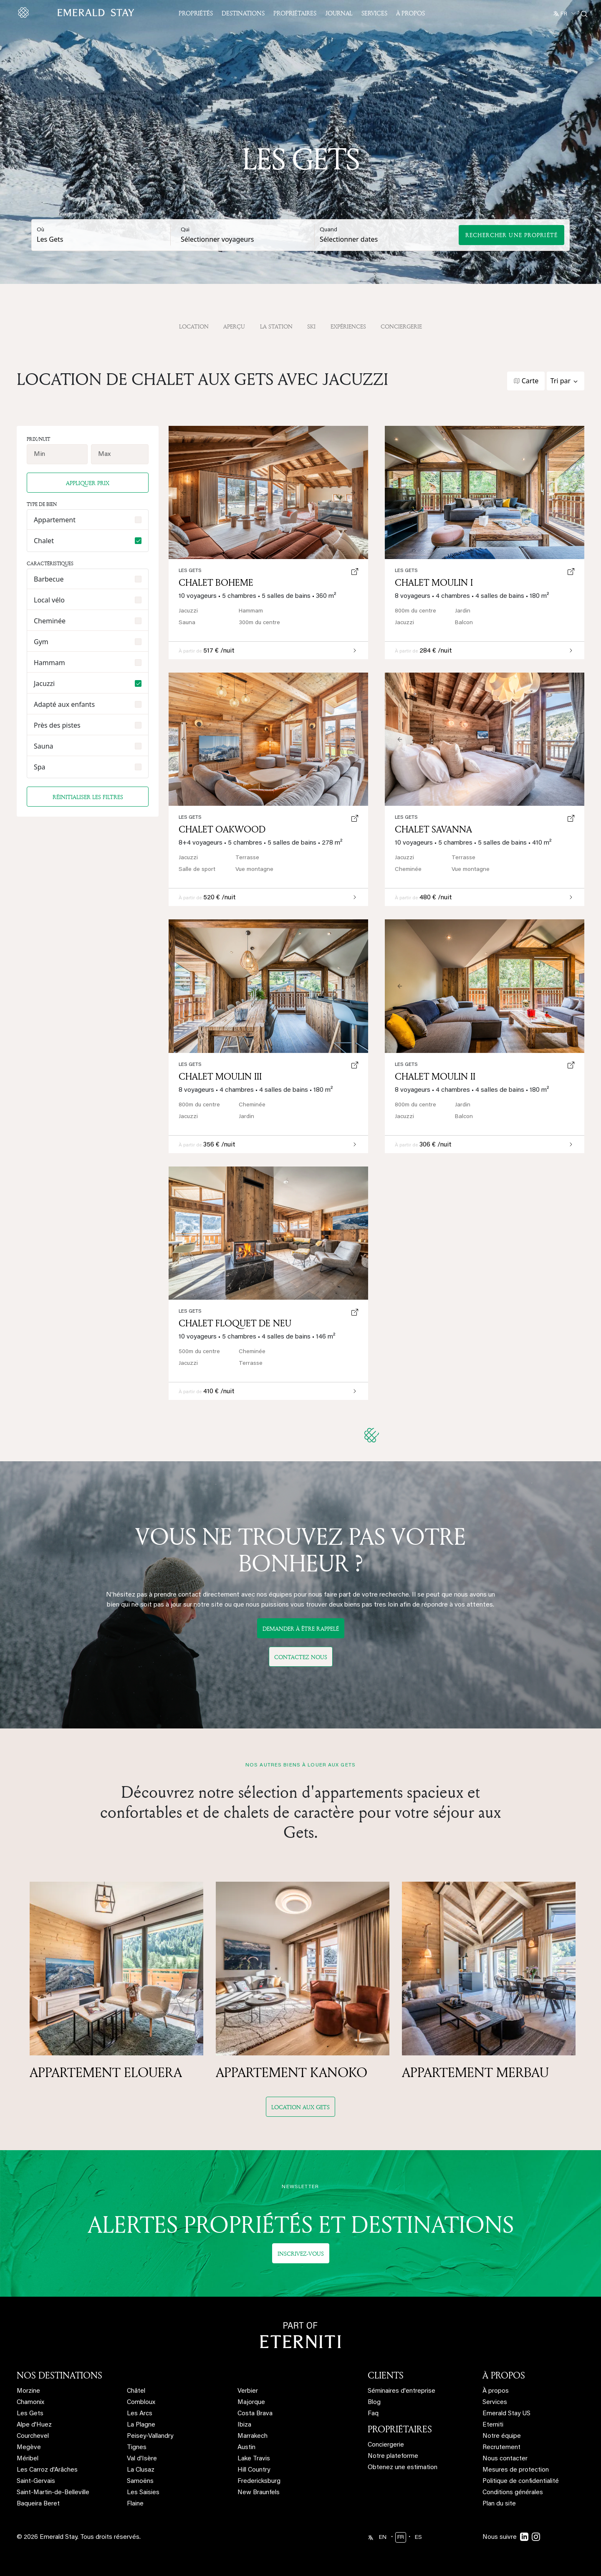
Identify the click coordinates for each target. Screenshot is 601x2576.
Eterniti (492, 2425)
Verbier (247, 2391)
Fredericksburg (258, 2481)
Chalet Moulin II (435, 1076)
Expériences (348, 326)
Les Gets (406, 570)
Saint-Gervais (36, 2481)
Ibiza (244, 2425)
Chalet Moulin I (434, 582)
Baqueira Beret (38, 2504)
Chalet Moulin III (220, 1076)
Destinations (243, 13)
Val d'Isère (142, 2459)
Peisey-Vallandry (150, 2436)
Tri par (560, 380)
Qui (185, 230)
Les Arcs (139, 2414)
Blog (374, 2402)
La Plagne (141, 2425)
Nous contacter (505, 2459)
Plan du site (499, 2504)
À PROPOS (503, 2375)
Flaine (135, 2504)
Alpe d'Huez (34, 2425)
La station (276, 326)
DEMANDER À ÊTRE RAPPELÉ (301, 1628)
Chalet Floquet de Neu (235, 1323)
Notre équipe (501, 2436)
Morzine (28, 2391)
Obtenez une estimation (402, 2468)
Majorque (251, 2402)
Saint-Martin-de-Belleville (53, 2493)
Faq (373, 2414)
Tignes (136, 2447)
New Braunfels (258, 2493)
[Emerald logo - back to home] (77, 12)
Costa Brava (255, 2414)
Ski (311, 326)
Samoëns (140, 2481)
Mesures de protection (515, 2470)
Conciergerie (401, 326)
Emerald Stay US (506, 2414)
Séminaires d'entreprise (401, 2391)
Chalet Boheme (216, 582)
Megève (29, 2447)
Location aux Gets (300, 2107)
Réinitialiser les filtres (88, 797)
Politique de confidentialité (520, 2481)
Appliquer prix (87, 483)
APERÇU (234, 326)
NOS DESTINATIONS (59, 2375)
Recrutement (501, 2447)
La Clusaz (140, 2470)
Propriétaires (294, 13)
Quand (328, 230)
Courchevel (33, 2436)
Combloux (141, 2402)
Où (40, 230)
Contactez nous (300, 1657)
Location (194, 326)
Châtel (136, 2391)
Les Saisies (143, 2493)
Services (374, 13)
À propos (410, 13)
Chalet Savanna (433, 829)
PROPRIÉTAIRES (400, 2429)
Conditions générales (512, 2493)
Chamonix (30, 2402)
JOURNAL (339, 13)
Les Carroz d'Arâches (47, 2470)
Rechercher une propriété (511, 235)
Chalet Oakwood (222, 829)
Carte (530, 380)
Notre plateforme (393, 2456)
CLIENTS (386, 2375)
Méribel (27, 2459)
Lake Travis (253, 2459)
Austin (246, 2447)
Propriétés (196, 13)
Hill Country (253, 2470)
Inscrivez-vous (301, 2253)
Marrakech (252, 2436)
